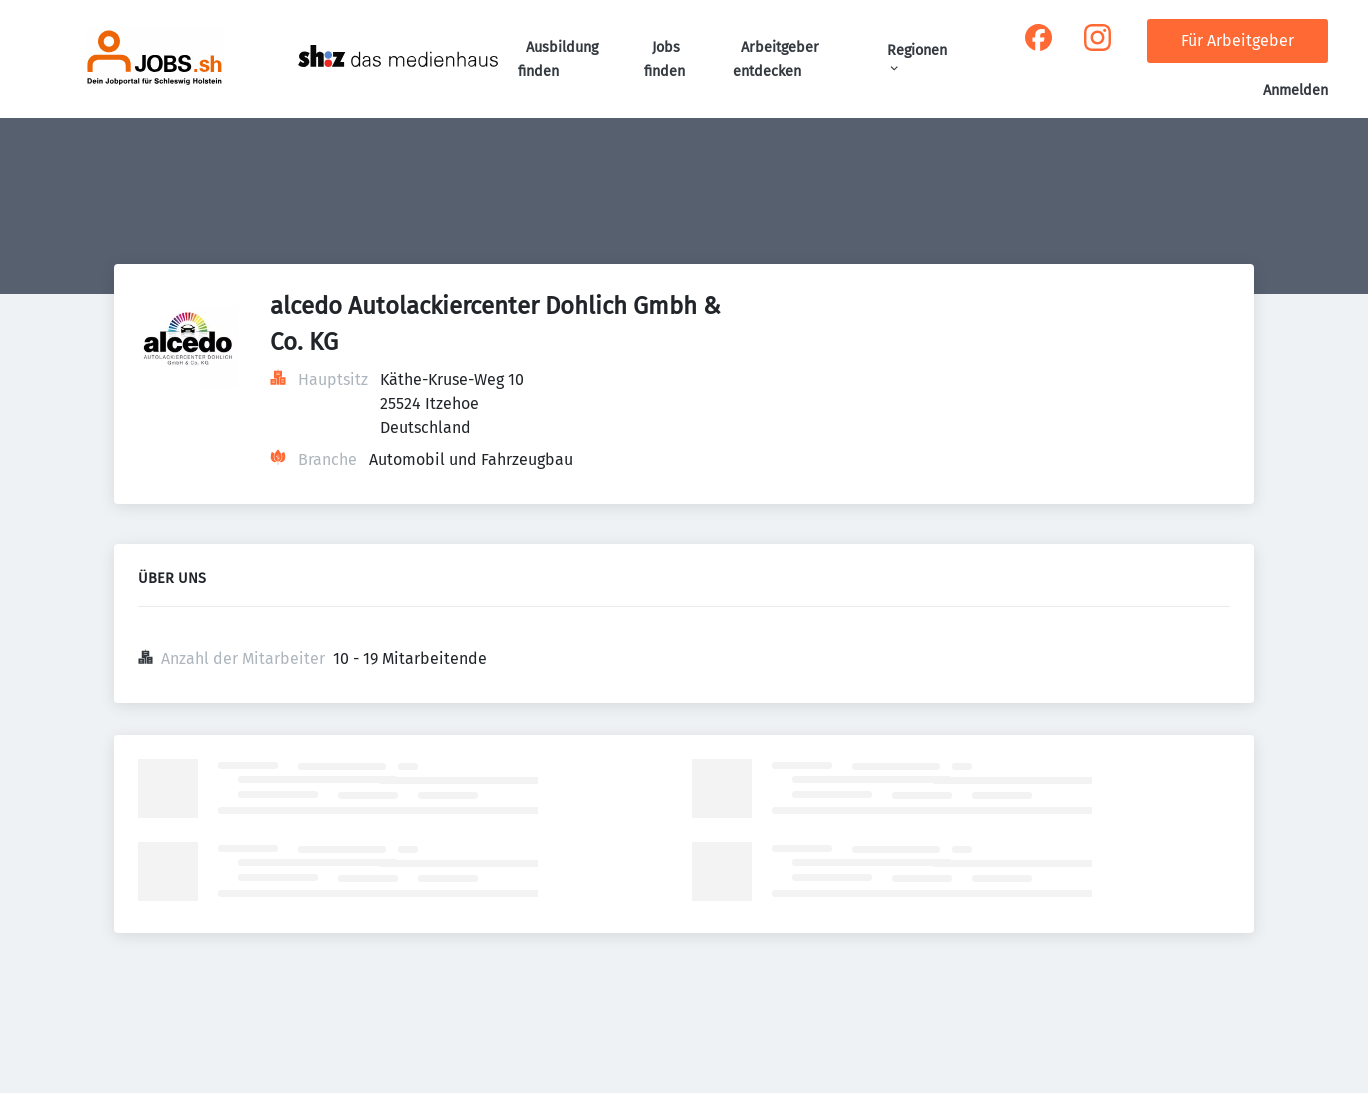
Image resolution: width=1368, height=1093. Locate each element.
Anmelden (1295, 90)
